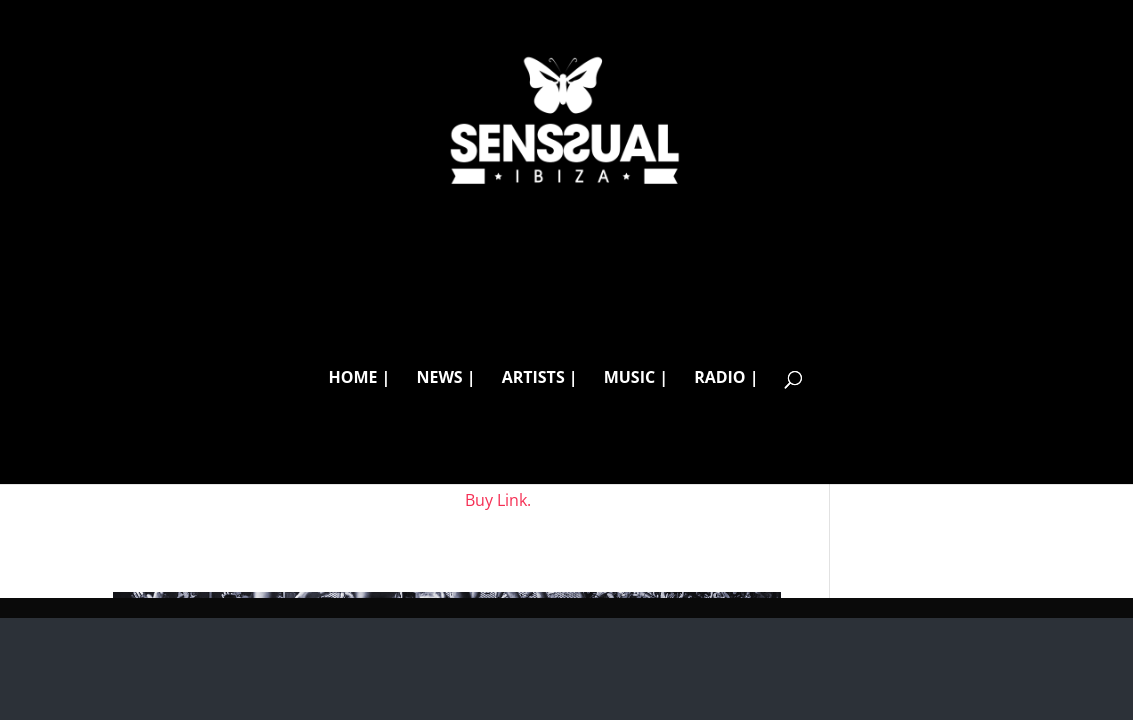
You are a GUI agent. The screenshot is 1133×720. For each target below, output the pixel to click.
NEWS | (445, 379)
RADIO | (726, 379)
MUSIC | (636, 379)
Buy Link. (498, 500)
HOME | (359, 379)
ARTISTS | (540, 379)
